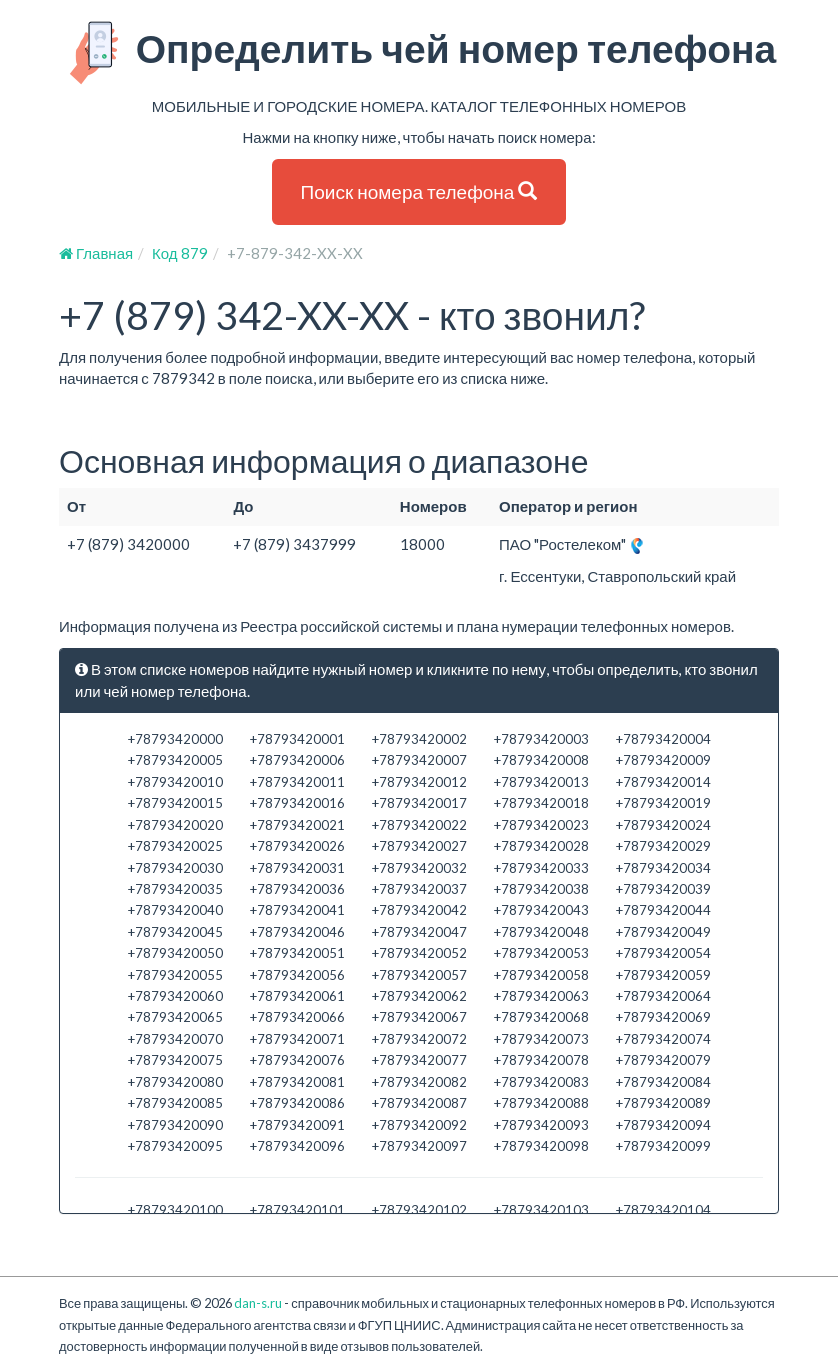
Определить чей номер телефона (419, 53)
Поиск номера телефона (419, 191)
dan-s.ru (258, 1303)
